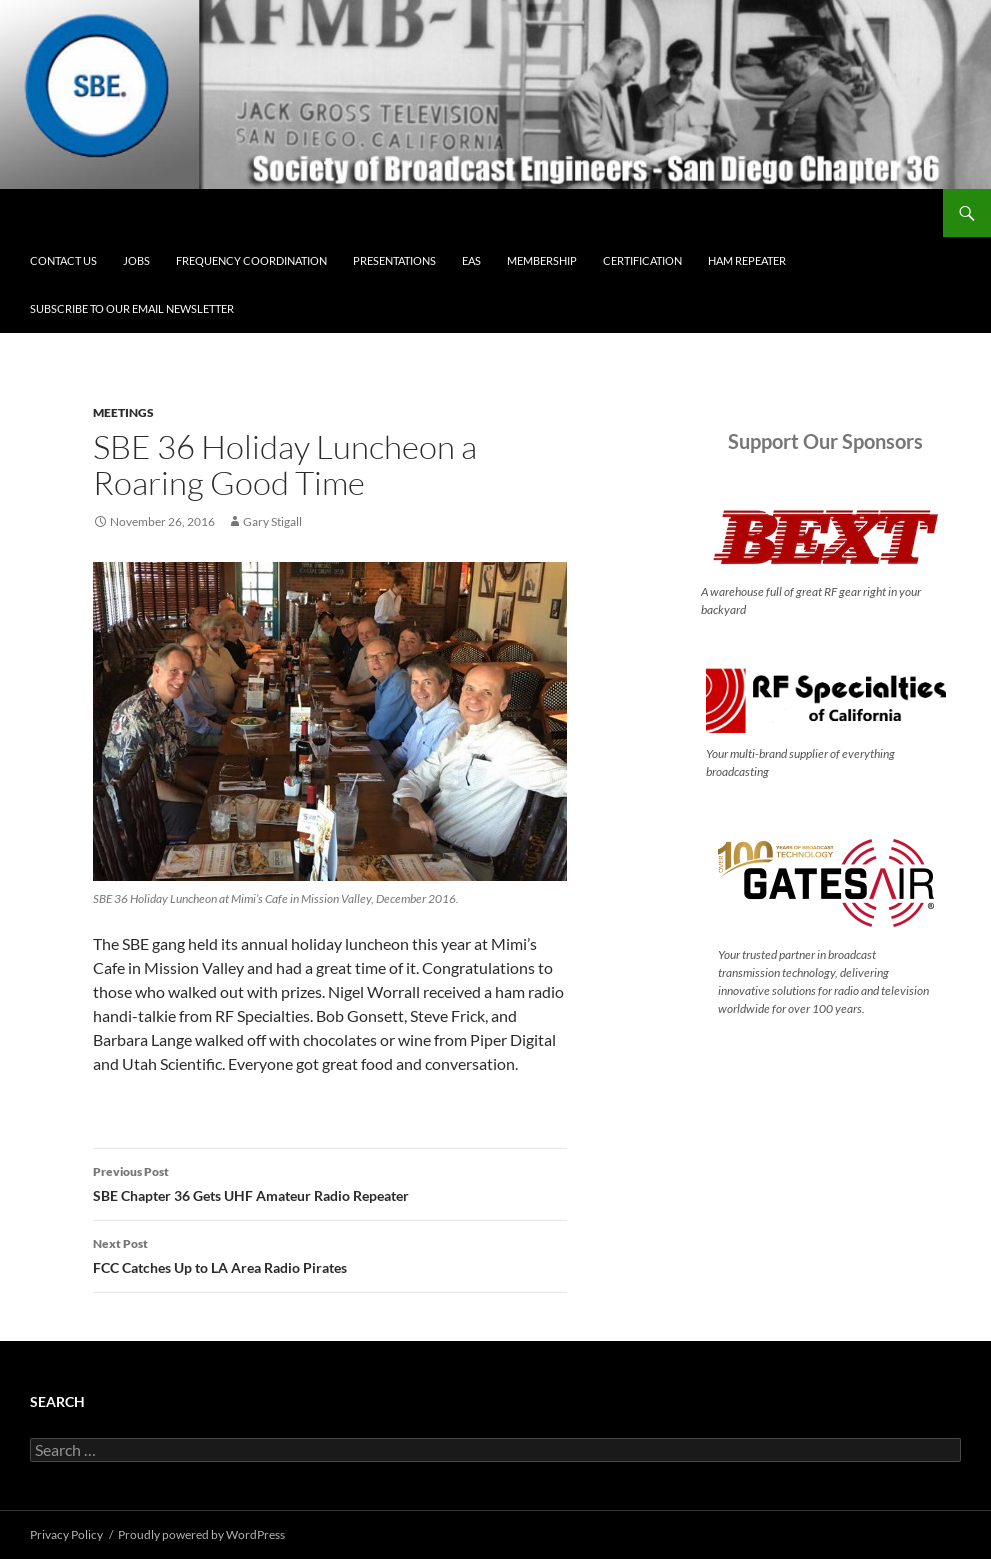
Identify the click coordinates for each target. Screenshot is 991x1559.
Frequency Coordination (251, 260)
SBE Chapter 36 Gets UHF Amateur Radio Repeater (330, 1182)
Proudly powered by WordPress (201, 1534)
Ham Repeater (747, 260)
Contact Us (63, 260)
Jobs (136, 260)
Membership (542, 260)
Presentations (394, 260)
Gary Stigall (272, 521)
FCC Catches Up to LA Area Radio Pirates (330, 1254)
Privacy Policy (66, 1534)
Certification (642, 260)
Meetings (123, 412)
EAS (471, 260)
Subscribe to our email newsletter (132, 308)
